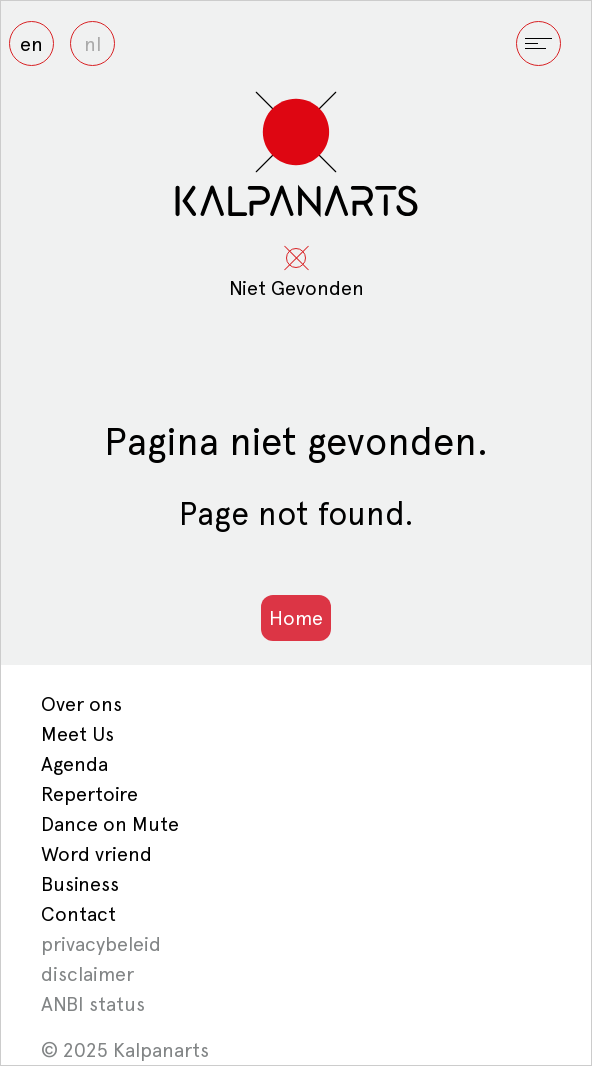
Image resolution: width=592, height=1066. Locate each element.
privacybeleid (101, 944)
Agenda (74, 764)
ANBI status (93, 1004)
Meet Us (77, 734)
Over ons (81, 704)
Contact (78, 914)
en (31, 44)
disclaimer (87, 974)
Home (296, 618)
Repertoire (89, 794)
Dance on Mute (110, 824)
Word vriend (96, 854)
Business (80, 884)
